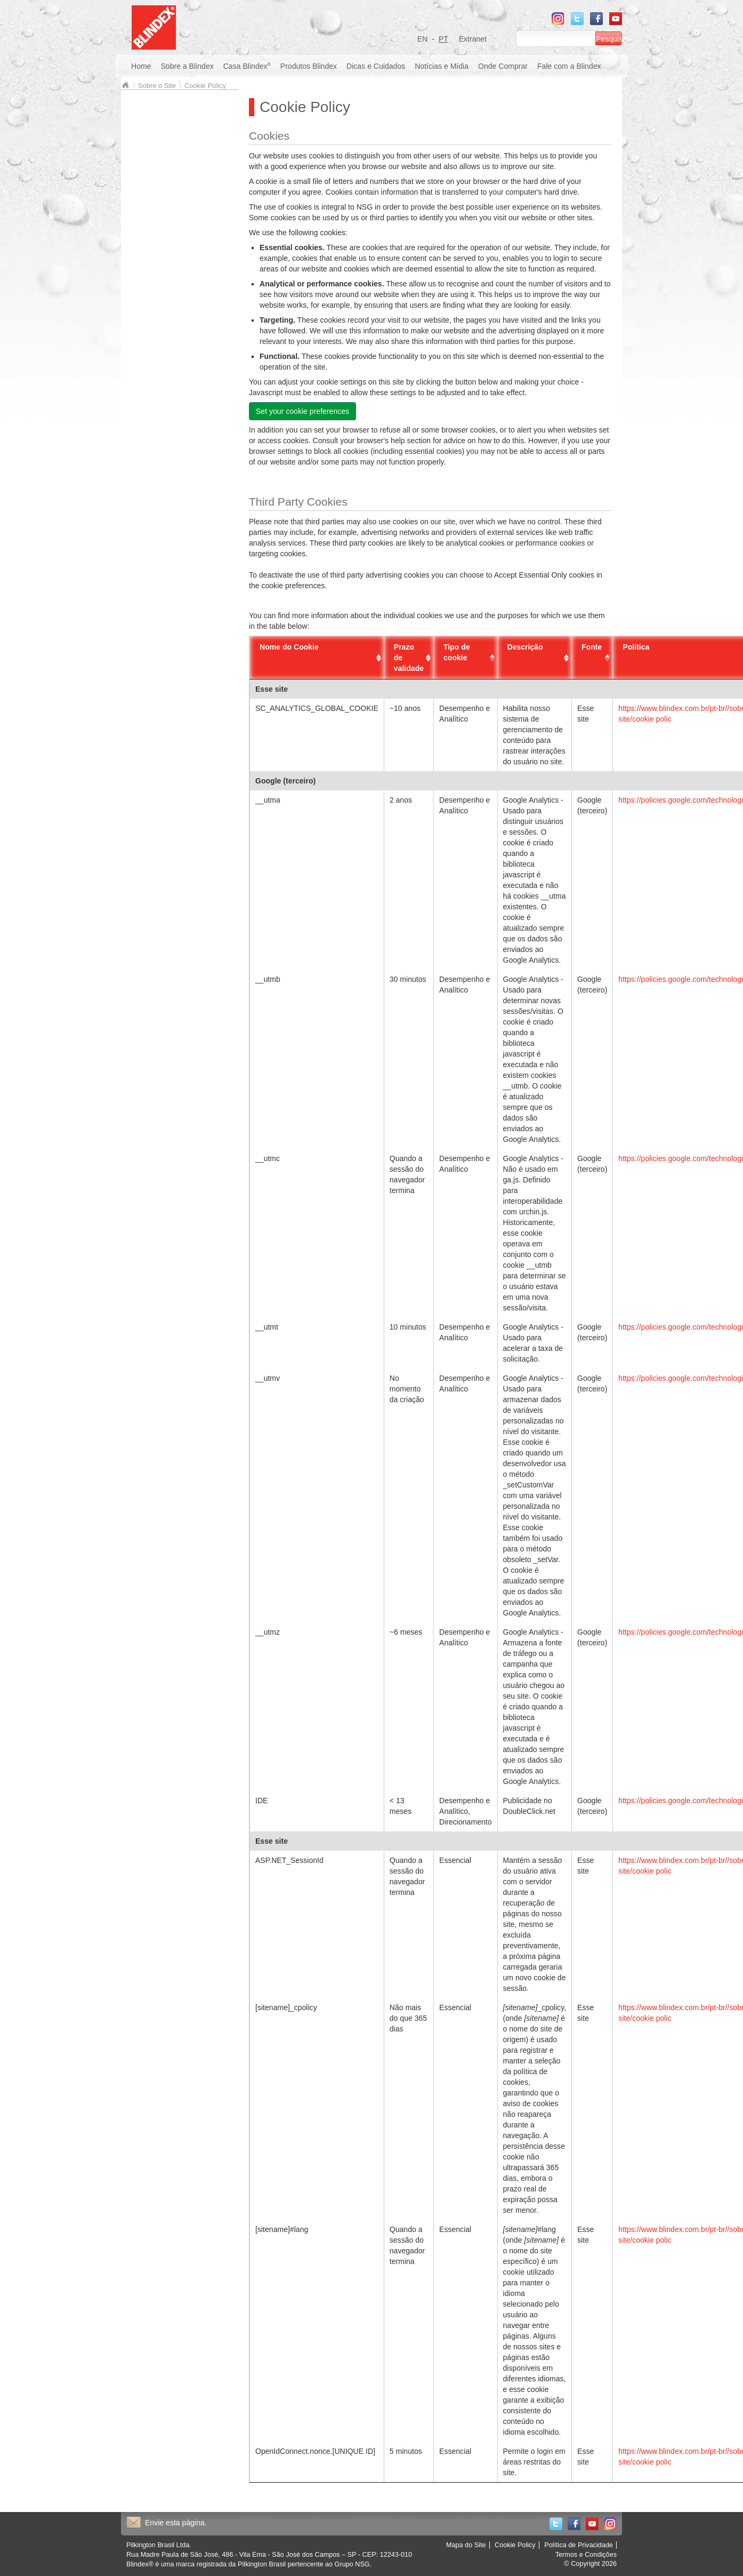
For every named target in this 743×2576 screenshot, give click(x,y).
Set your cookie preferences (302, 411)
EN (422, 39)
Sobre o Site (157, 86)
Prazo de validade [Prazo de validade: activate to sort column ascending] (409, 658)
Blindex (125, 85)
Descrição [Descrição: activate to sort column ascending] (525, 647)
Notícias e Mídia (442, 66)
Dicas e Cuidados (375, 66)
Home (141, 66)
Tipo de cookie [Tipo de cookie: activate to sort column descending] (456, 652)
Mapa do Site (466, 2545)
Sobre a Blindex (186, 66)
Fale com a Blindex (569, 66)
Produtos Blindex (308, 66)
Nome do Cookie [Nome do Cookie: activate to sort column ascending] (289, 647)
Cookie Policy (205, 86)
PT (443, 39)
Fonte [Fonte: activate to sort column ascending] (592, 647)
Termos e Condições (586, 2554)
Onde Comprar (503, 66)
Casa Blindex (247, 66)
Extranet (473, 39)
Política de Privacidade (578, 2545)
